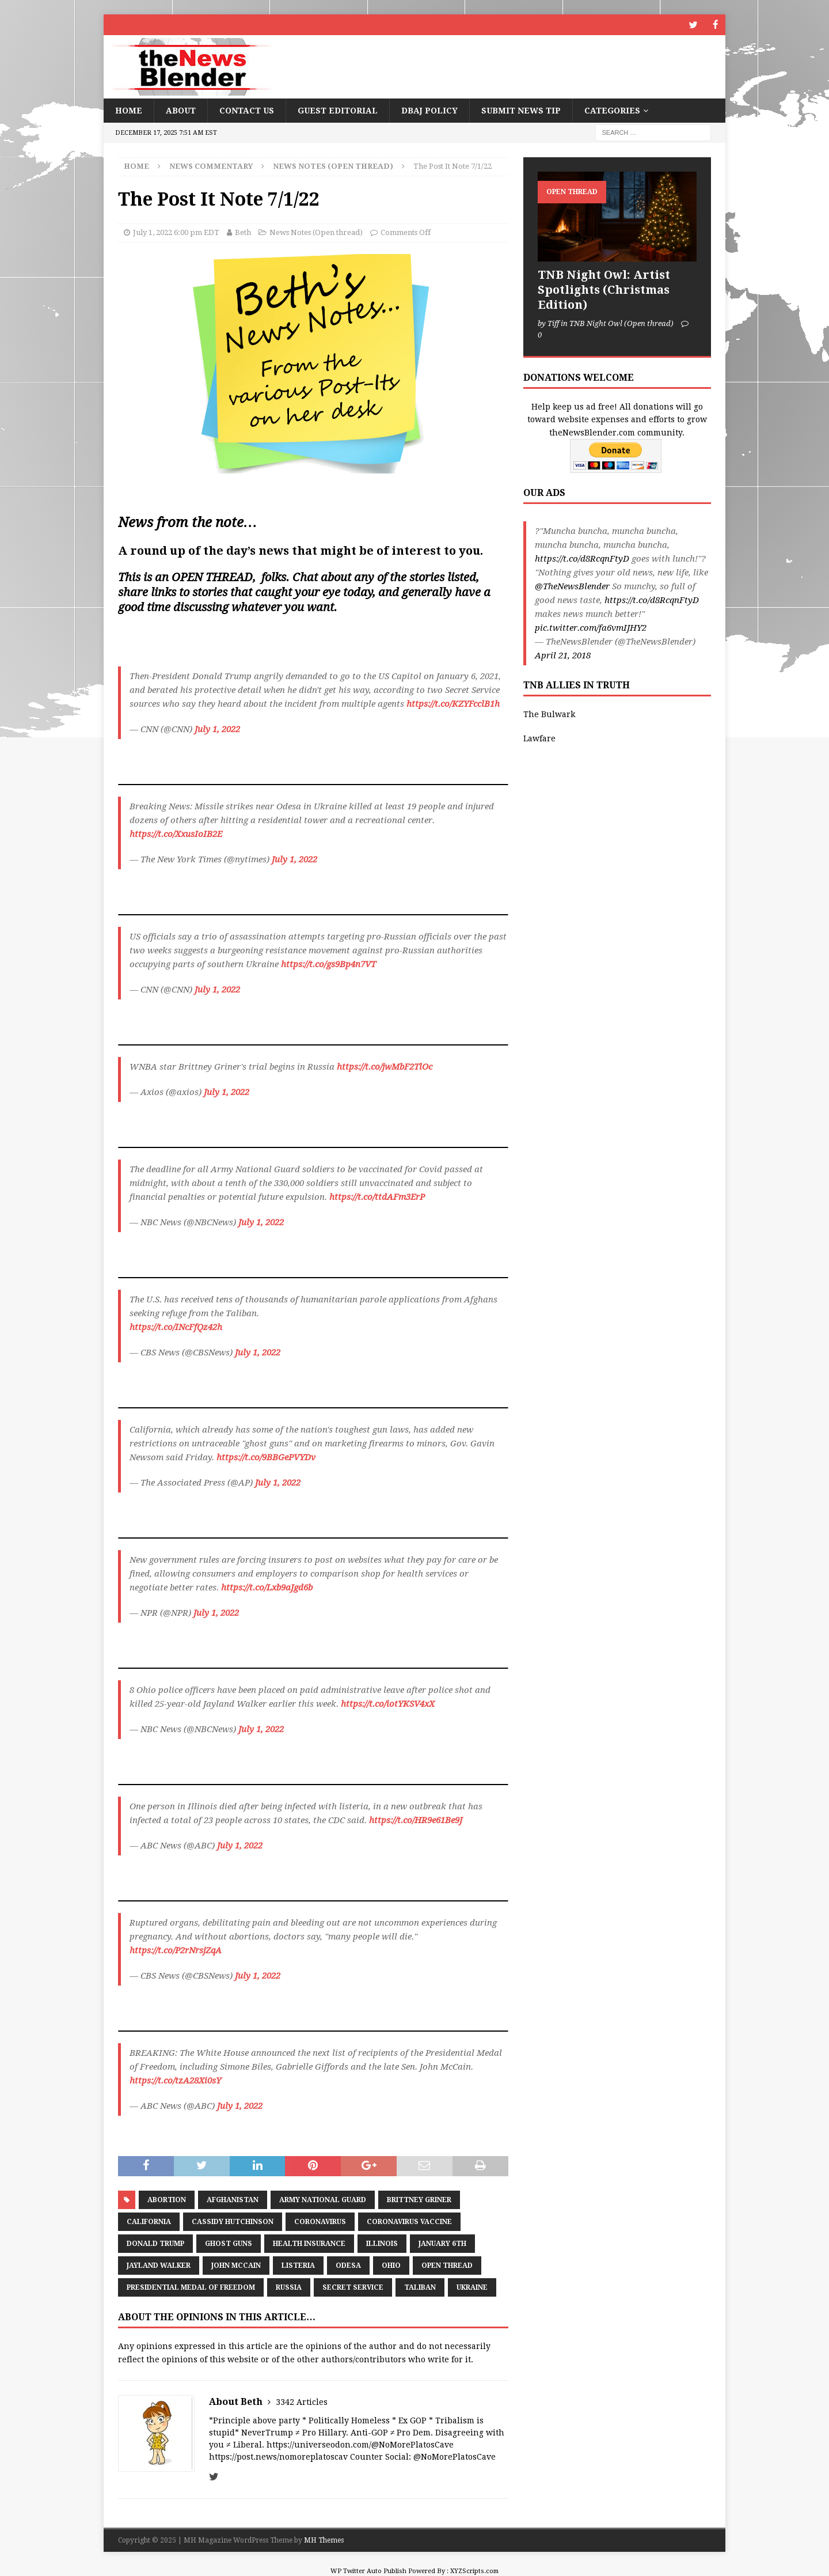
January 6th (442, 2243)
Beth (243, 232)
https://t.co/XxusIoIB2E (176, 833)
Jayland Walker (159, 2265)
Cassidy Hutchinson (232, 2221)
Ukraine (472, 2287)
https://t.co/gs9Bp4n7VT (328, 964)
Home (128, 110)
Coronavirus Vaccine (409, 2221)
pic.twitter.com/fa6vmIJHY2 (591, 627)
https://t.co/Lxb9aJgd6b (267, 1587)
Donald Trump (155, 2243)
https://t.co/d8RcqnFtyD (582, 558)
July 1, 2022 (217, 728)
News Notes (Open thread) (316, 232)
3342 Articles (302, 2401)
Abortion (166, 2199)
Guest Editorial (338, 110)
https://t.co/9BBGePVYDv (265, 1457)
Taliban (420, 2287)
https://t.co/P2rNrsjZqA (176, 1950)
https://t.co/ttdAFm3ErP (377, 1196)
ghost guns (228, 2243)
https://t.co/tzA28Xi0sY (175, 2080)
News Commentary (211, 165)
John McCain (236, 2265)
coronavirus (320, 2221)
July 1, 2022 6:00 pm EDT (176, 232)
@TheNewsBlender (572, 586)
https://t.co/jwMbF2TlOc (384, 1066)
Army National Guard (322, 2199)
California (149, 2221)
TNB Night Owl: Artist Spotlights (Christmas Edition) (604, 289)
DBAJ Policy (429, 110)
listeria (298, 2265)
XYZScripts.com (474, 2570)
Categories (612, 110)
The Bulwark (549, 713)
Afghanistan (232, 2199)
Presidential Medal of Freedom (191, 2287)
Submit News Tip (521, 110)
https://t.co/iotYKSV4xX (388, 1703)
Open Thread (447, 2265)
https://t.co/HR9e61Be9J (415, 1819)
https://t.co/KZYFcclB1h (453, 703)
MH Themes (324, 2540)
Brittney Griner (419, 2199)
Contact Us (246, 110)
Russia (289, 2287)
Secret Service (352, 2287)
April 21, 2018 (563, 655)
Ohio (391, 2265)
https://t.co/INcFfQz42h (176, 1326)
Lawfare (539, 738)
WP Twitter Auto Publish (368, 2570)
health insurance (309, 2243)
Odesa (348, 2265)
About (181, 110)
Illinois (382, 2243)
